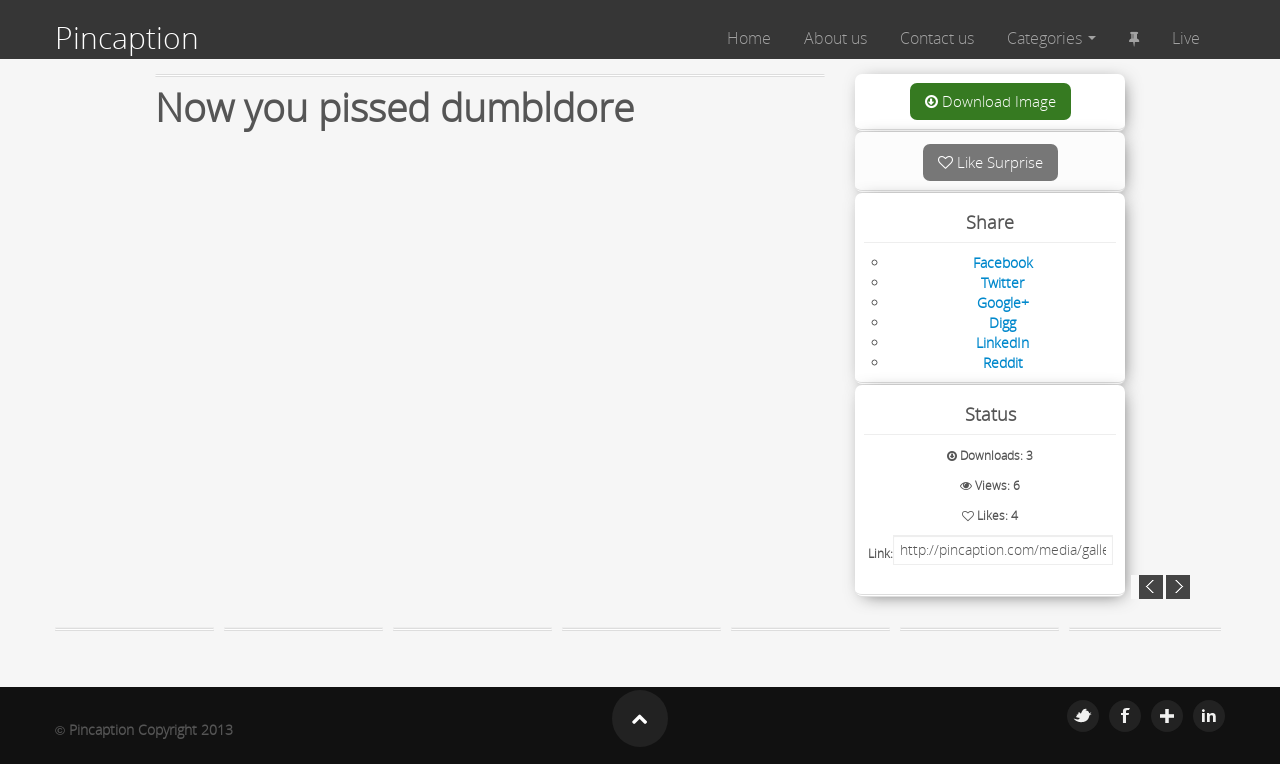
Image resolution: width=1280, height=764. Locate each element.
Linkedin (1209, 716)
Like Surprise (990, 162)
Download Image (990, 101)
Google (1167, 716)
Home (749, 38)
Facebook (1125, 716)
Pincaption (127, 38)
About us (835, 38)
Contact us (937, 38)
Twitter (1083, 716)
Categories (1051, 38)
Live (1186, 38)
